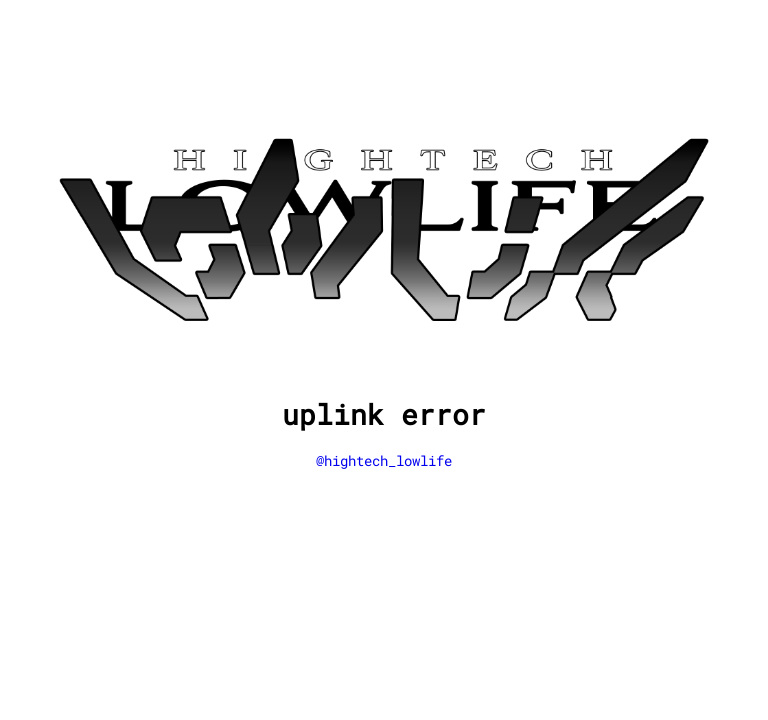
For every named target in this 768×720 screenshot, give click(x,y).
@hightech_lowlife (384, 460)
